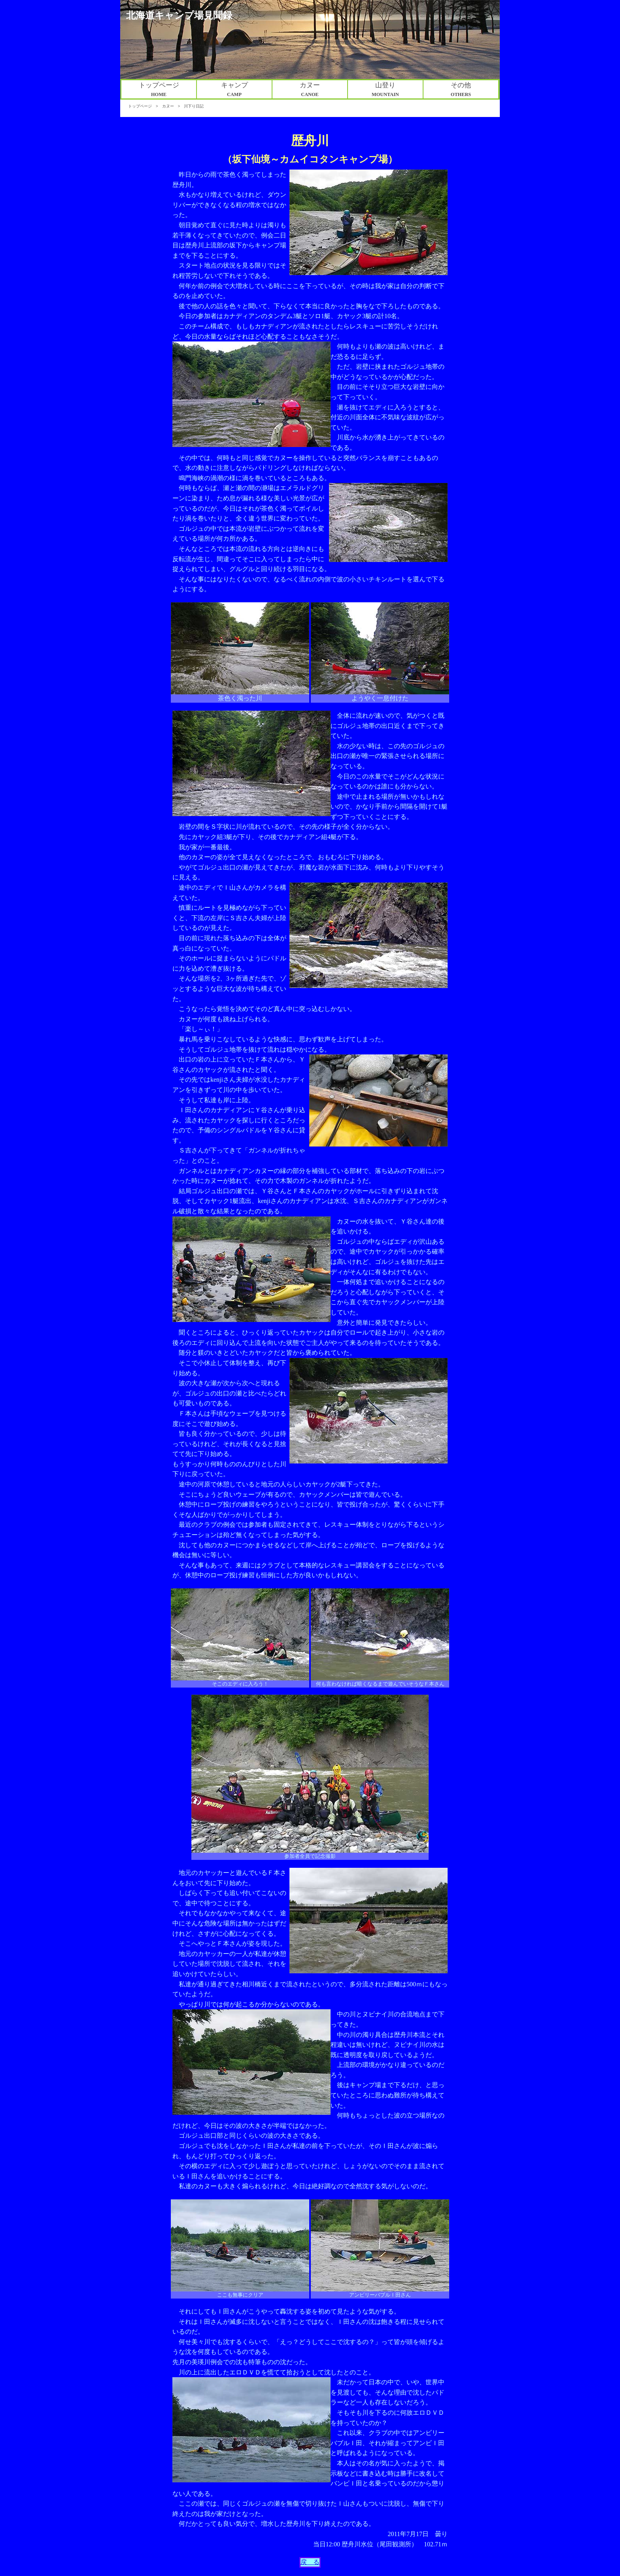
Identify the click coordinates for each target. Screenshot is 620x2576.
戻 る (310, 2562)
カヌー (168, 106)
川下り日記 (194, 106)
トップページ (140, 106)
